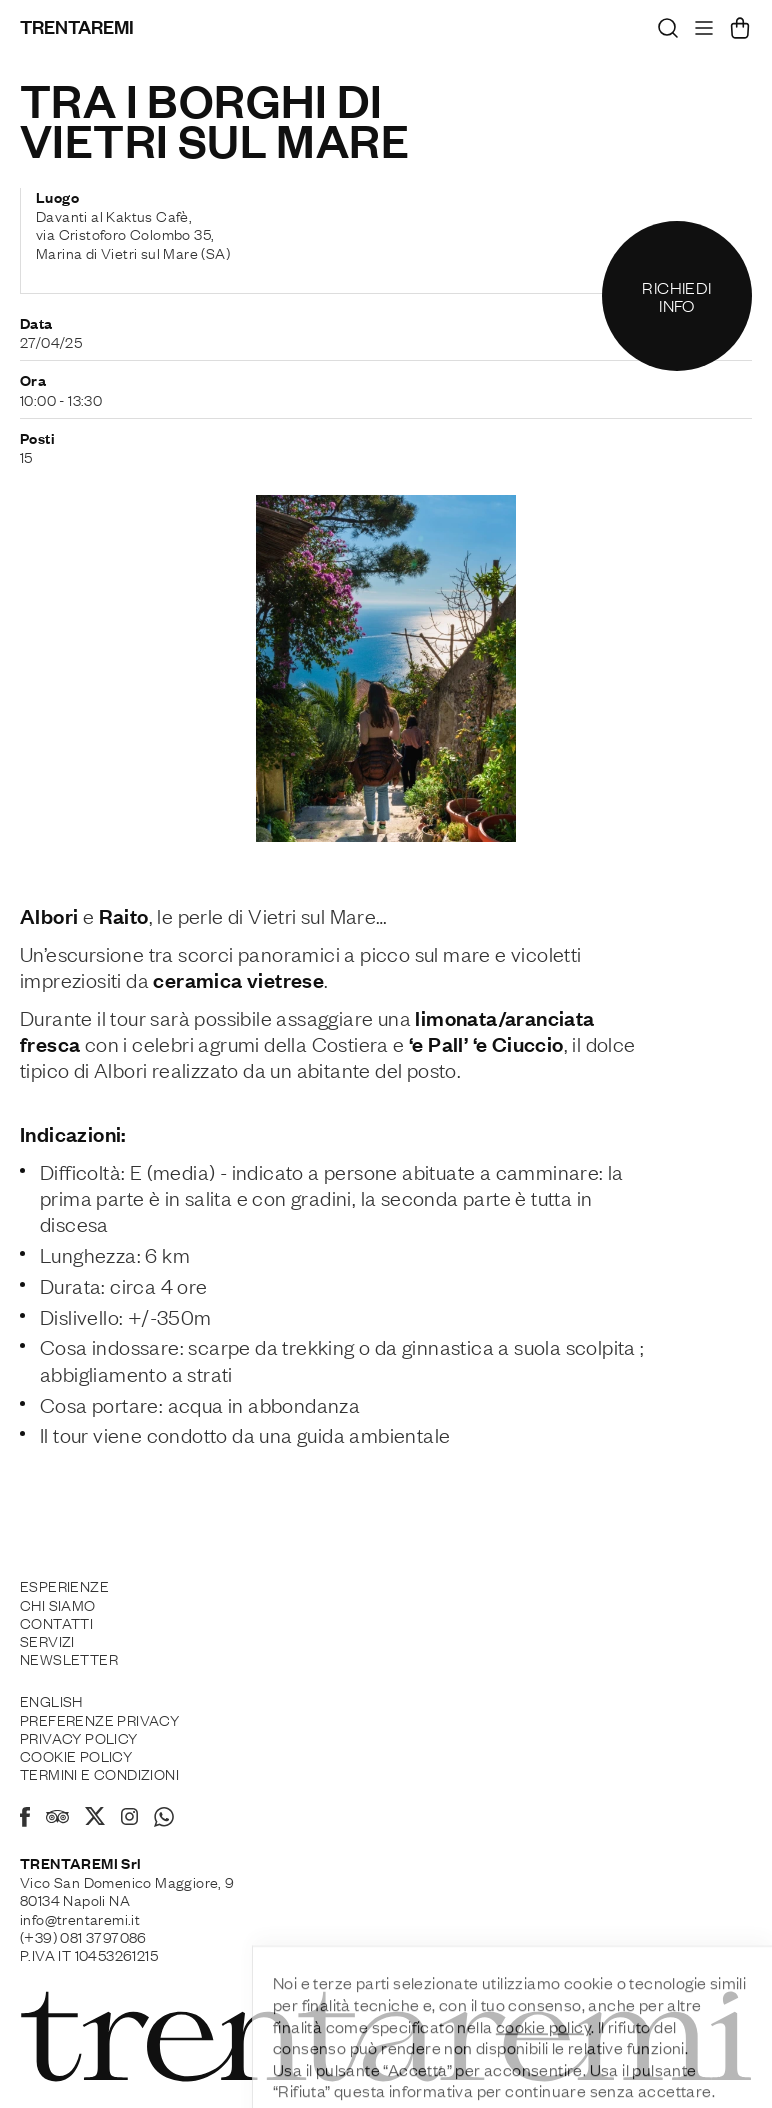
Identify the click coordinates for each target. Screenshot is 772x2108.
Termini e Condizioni (99, 1773)
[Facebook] (25, 1820)
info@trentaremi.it (80, 1918)
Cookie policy (76, 1755)
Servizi (47, 1640)
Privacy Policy (79, 1737)
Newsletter (69, 1658)
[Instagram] (129, 1818)
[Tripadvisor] (57, 1819)
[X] (95, 1819)
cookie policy (543, 2070)
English (51, 1700)
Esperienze (64, 1585)
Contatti (56, 1622)
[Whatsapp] (164, 1820)
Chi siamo (58, 1604)
